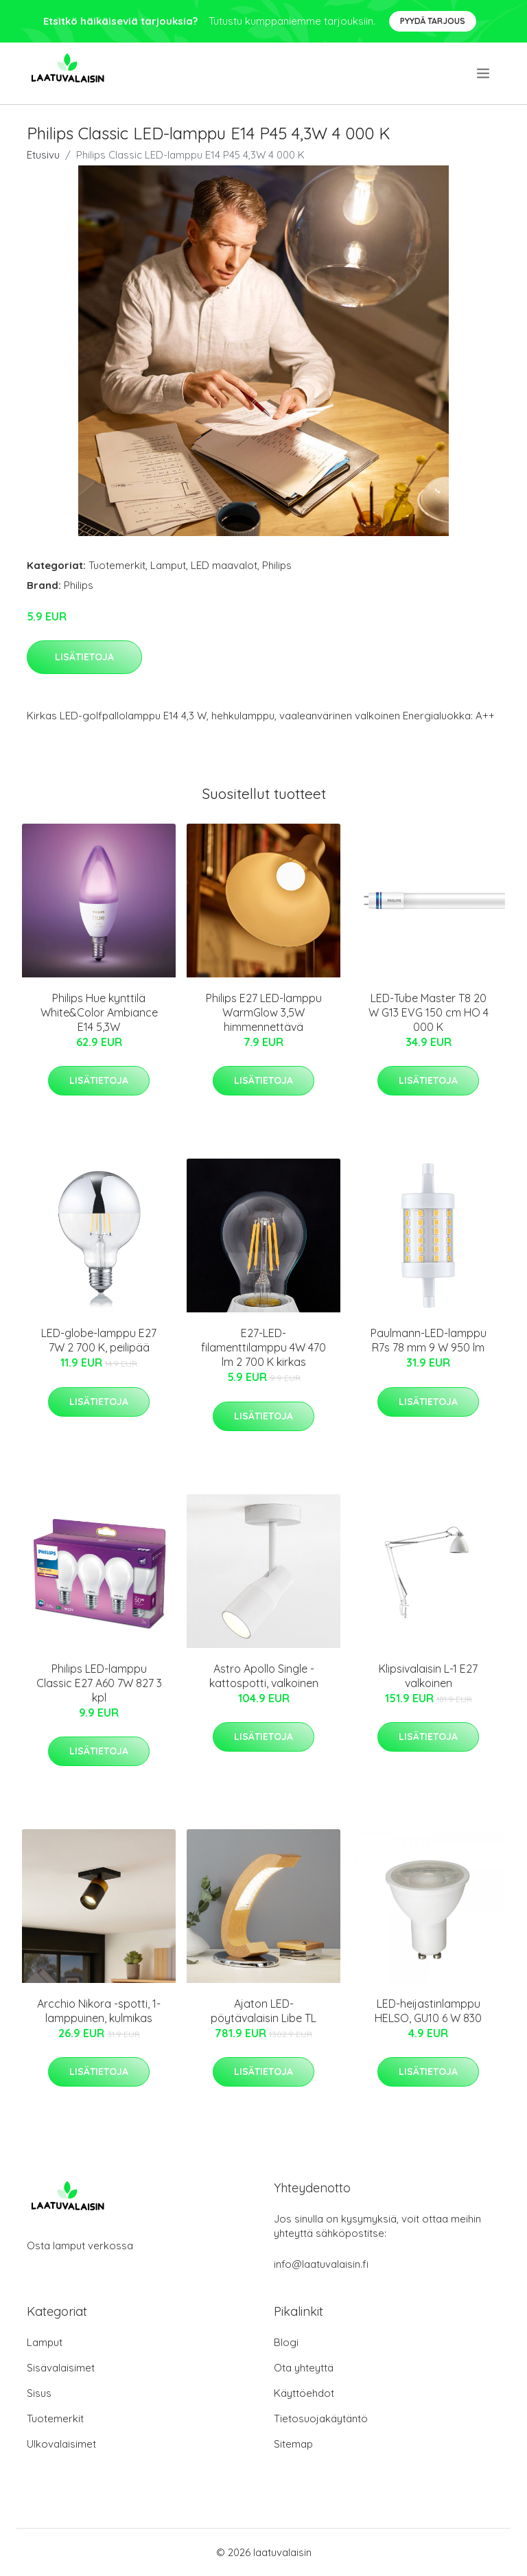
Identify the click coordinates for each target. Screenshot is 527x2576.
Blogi (286, 2342)
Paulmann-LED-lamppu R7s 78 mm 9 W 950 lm (429, 1340)
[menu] (484, 73)
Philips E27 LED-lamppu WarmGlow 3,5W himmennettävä (264, 1012)
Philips (277, 565)
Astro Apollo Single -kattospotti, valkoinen (263, 1676)
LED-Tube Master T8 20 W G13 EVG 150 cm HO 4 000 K (428, 1012)
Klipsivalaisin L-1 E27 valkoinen (428, 1676)
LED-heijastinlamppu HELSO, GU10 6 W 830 (428, 2011)
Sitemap (293, 2443)
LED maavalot (224, 565)
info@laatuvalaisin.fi (321, 2264)
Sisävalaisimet (61, 2367)
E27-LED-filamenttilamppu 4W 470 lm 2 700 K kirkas (263, 1347)
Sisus (39, 2393)
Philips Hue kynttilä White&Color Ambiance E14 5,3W (99, 1012)
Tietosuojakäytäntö (321, 2418)
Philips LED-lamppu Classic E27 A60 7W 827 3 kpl (99, 1683)
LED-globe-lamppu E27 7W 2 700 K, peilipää (98, 1340)
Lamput (168, 565)
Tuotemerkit (117, 565)
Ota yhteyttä (303, 2367)
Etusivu (43, 154)
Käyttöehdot (304, 2393)
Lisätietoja (84, 657)
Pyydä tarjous (432, 21)
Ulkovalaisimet (61, 2443)
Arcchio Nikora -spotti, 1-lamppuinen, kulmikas (99, 2011)
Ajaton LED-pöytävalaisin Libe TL (263, 2011)
